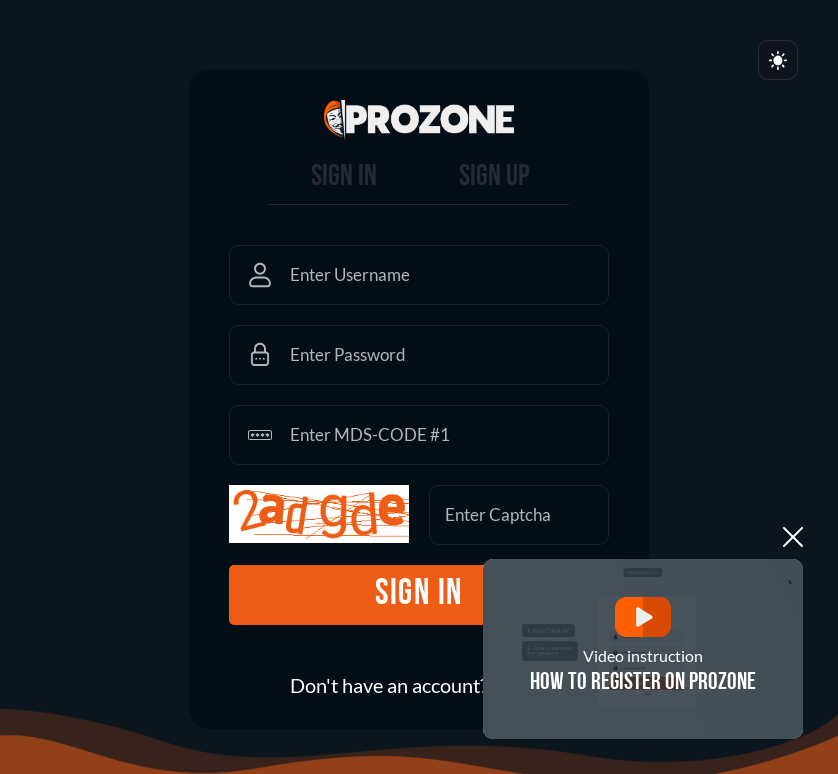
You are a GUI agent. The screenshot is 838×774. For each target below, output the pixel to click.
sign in (419, 595)
